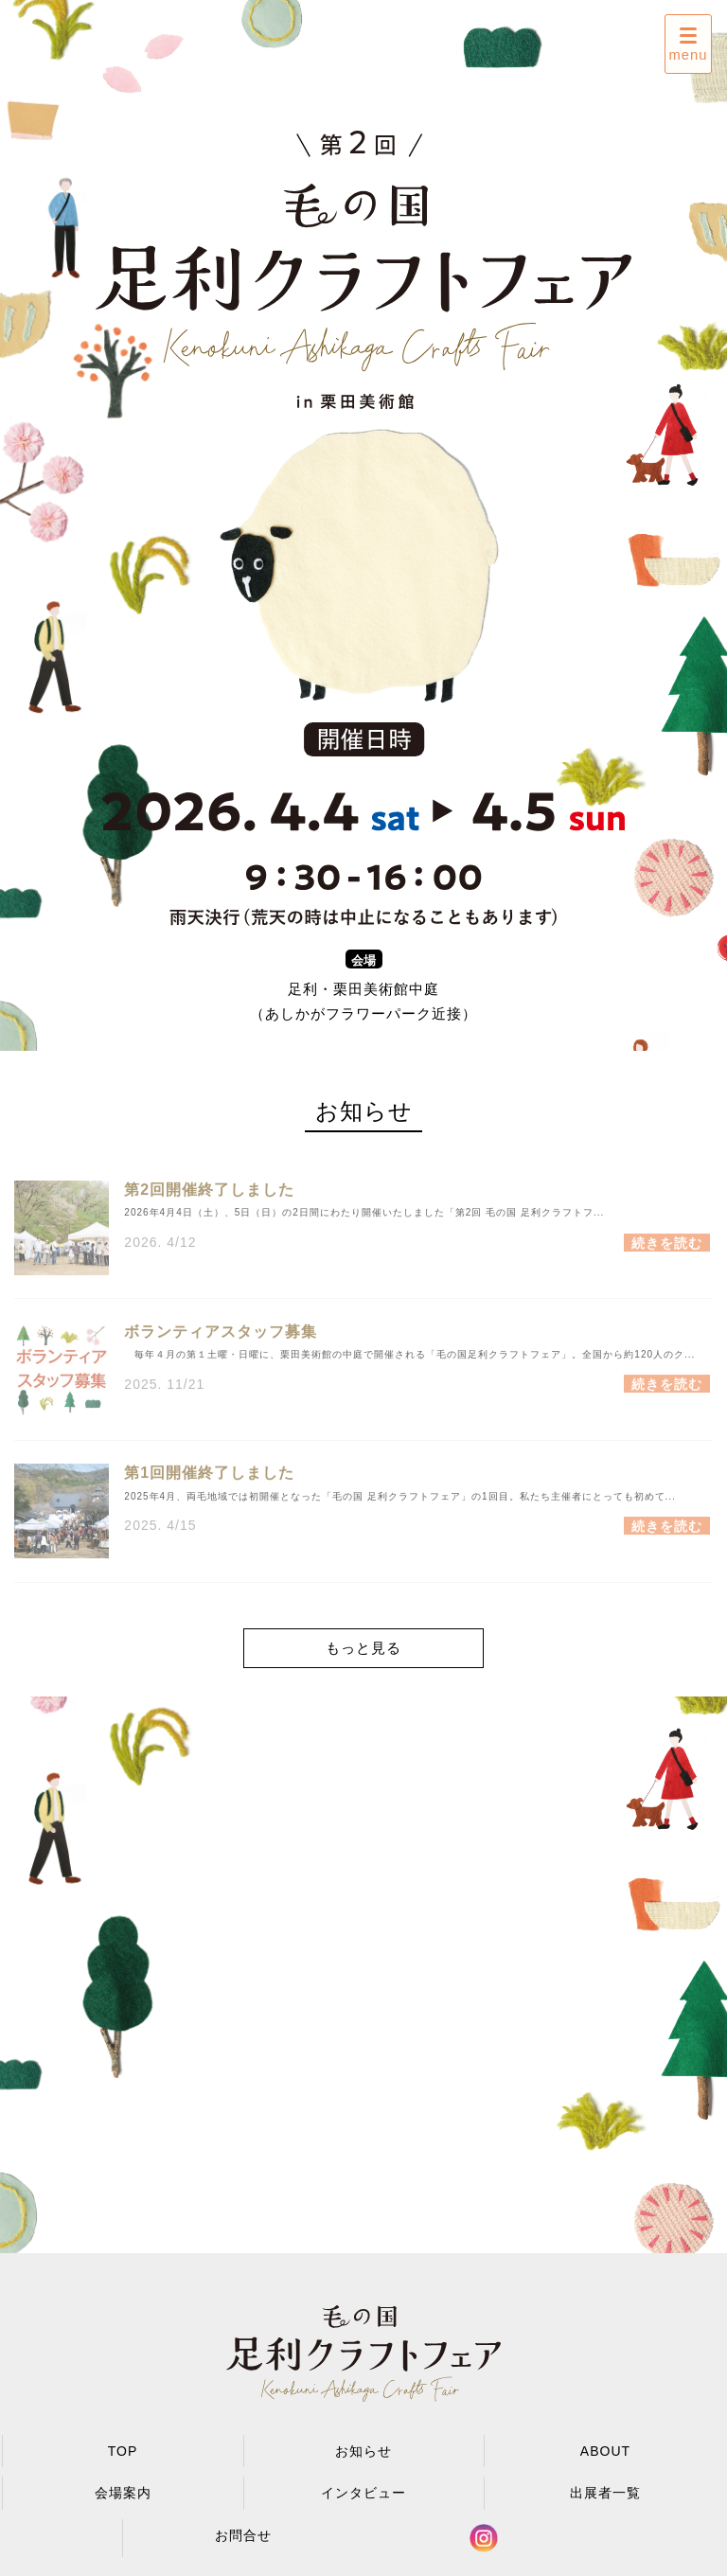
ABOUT (605, 2451)
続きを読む (666, 1252)
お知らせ (363, 2451)
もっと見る (363, 1648)
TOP (123, 2451)
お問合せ (243, 2535)
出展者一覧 (605, 2492)
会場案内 (123, 2492)
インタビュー (363, 2492)
